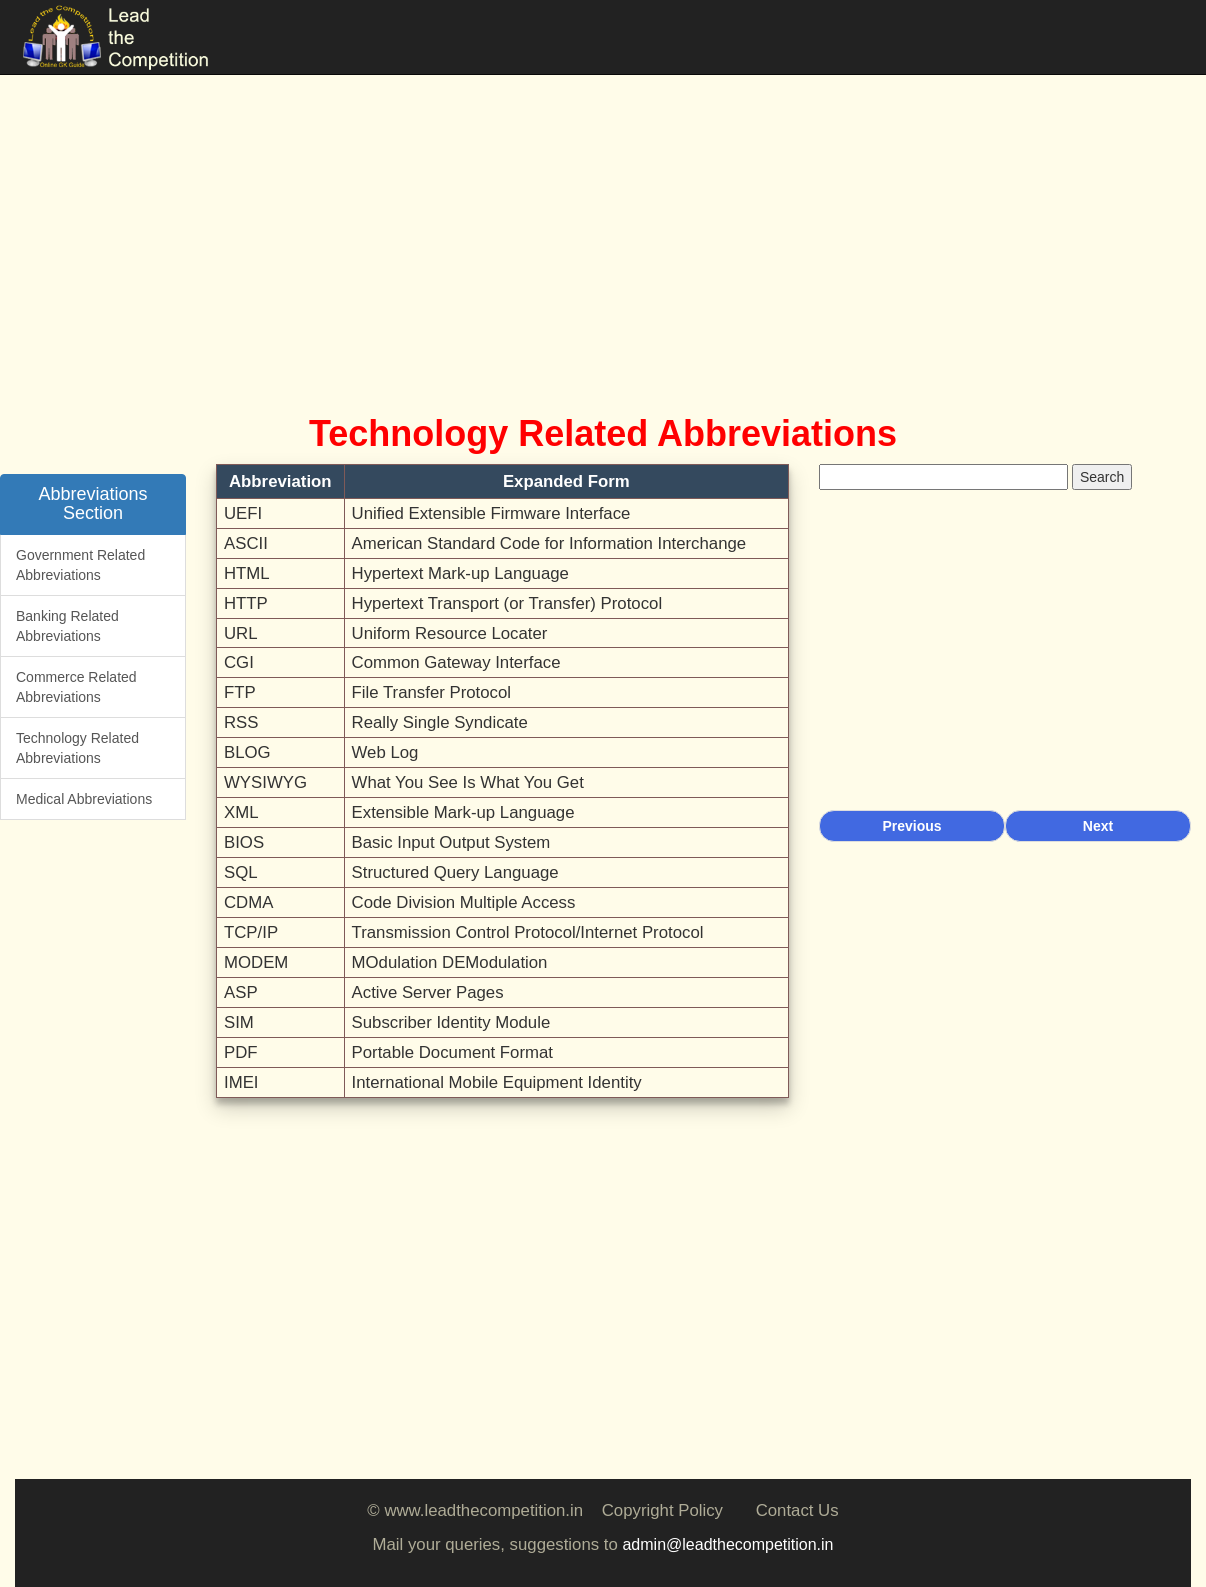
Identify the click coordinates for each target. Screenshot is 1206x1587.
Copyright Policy (662, 1510)
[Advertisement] (603, 220)
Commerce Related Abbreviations (76, 687)
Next (1098, 826)
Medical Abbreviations (84, 799)
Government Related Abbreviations (80, 565)
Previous (911, 826)
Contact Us (797, 1510)
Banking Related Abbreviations (67, 626)
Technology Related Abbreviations (77, 748)
